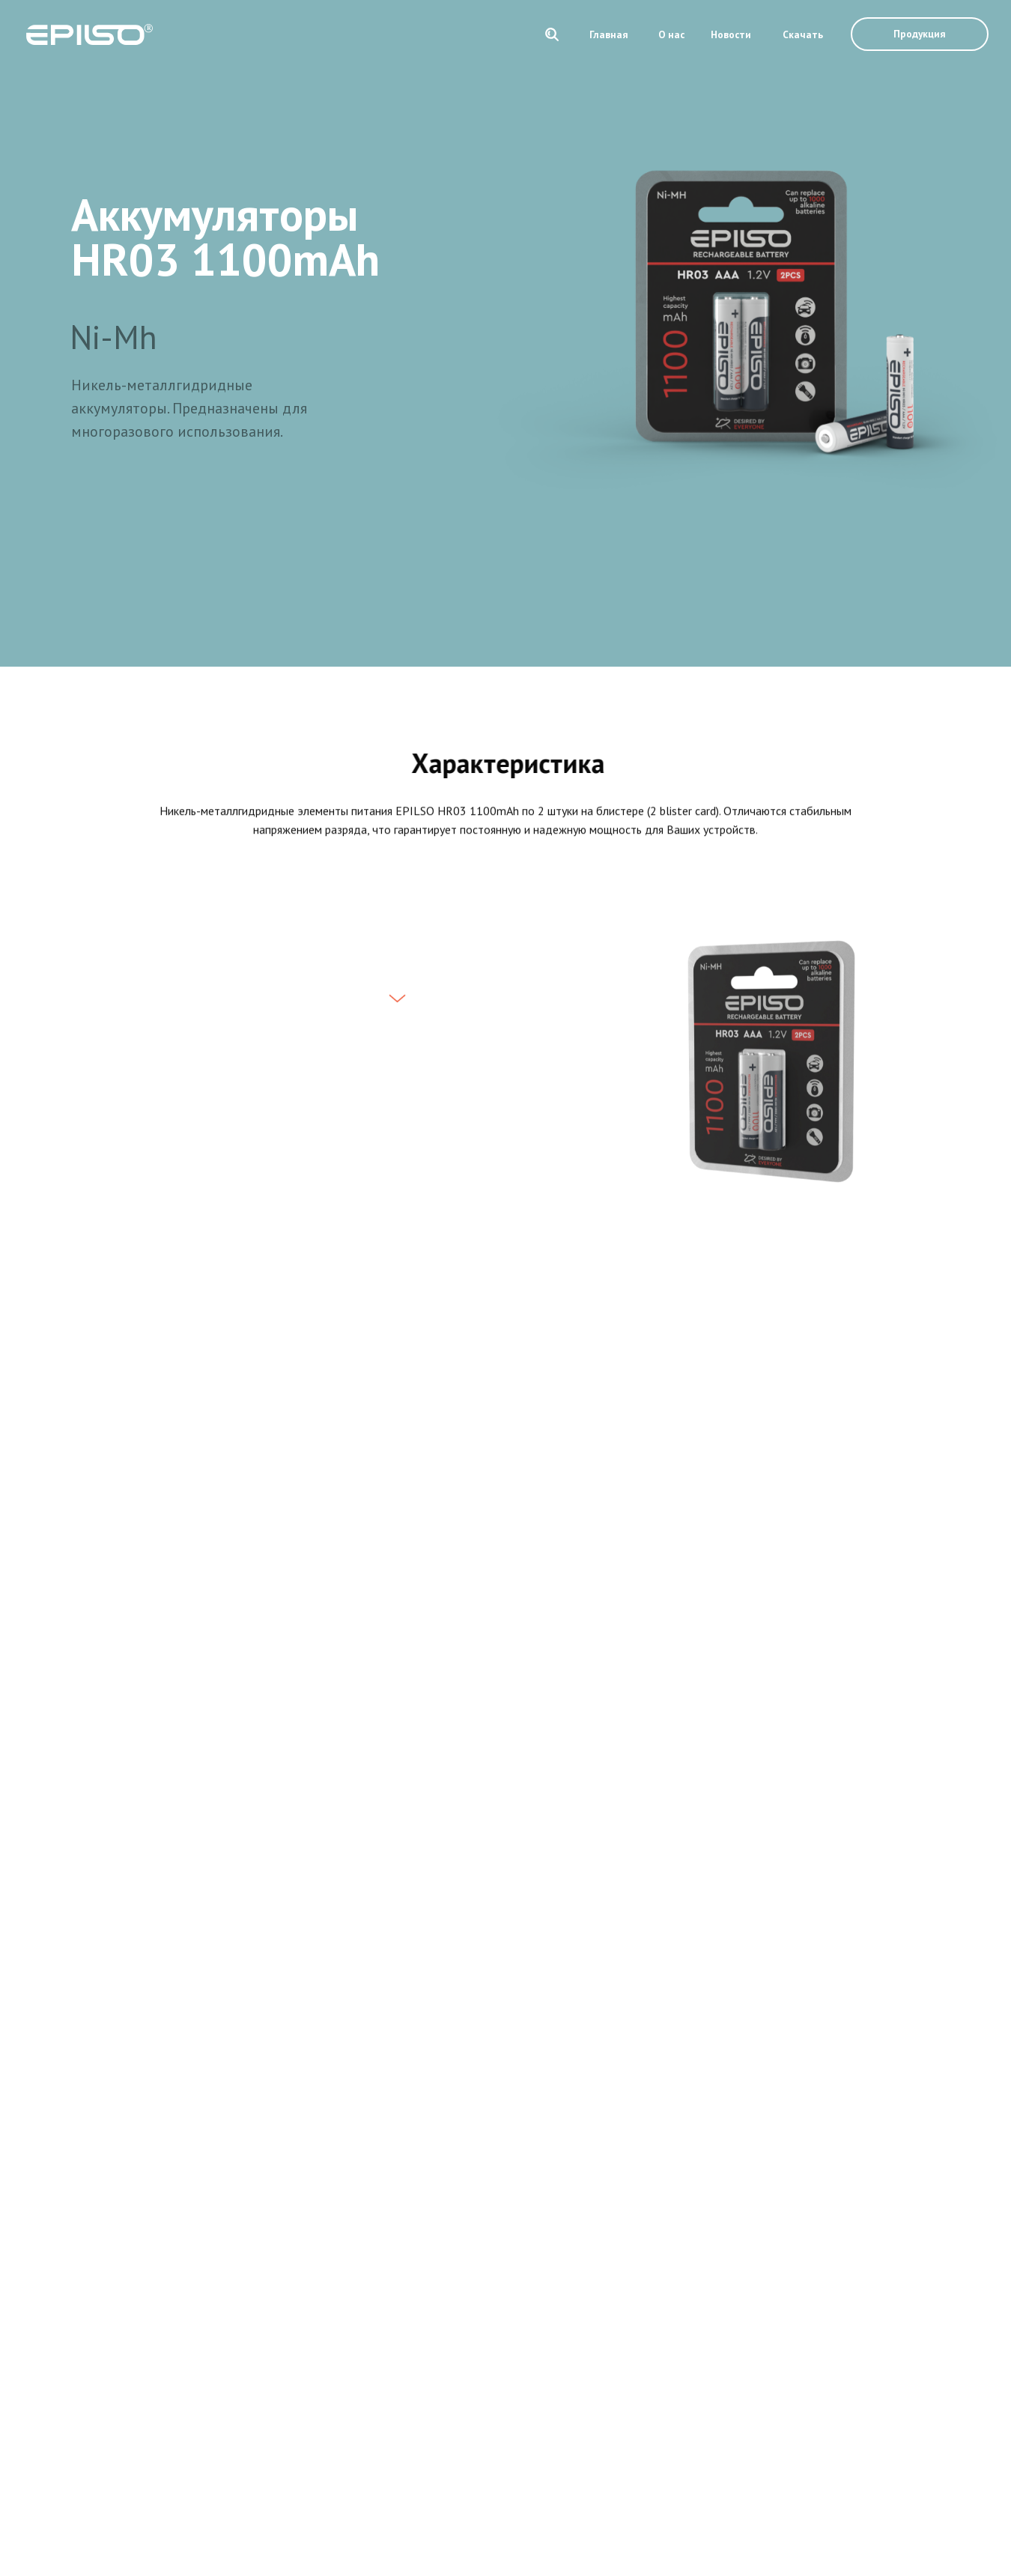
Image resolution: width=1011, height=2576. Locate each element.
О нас (671, 34)
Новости (731, 34)
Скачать (803, 34)
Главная (608, 34)
